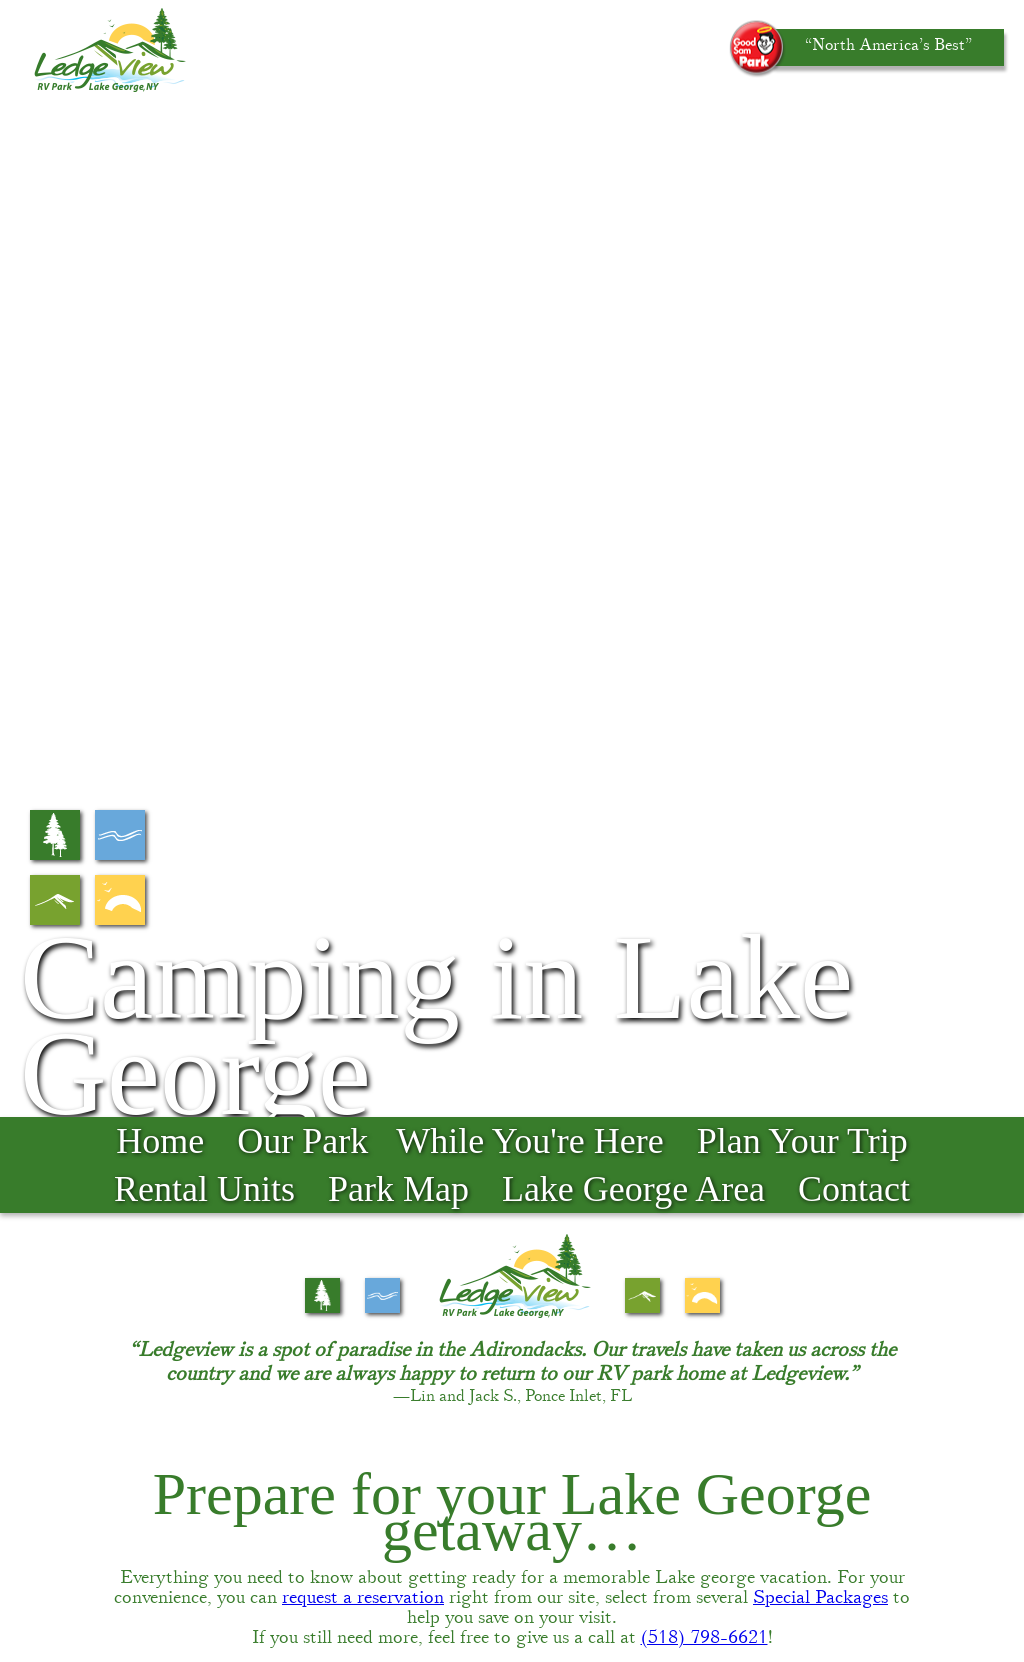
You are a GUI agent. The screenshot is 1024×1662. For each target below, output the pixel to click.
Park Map (398, 185)
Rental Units (204, 185)
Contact (854, 185)
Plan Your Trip (802, 137)
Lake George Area (633, 185)
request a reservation (363, 593)
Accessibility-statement (765, 1587)
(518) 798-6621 (704, 633)
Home (160, 137)
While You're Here (529, 137)
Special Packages (820, 593)
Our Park (302, 137)
